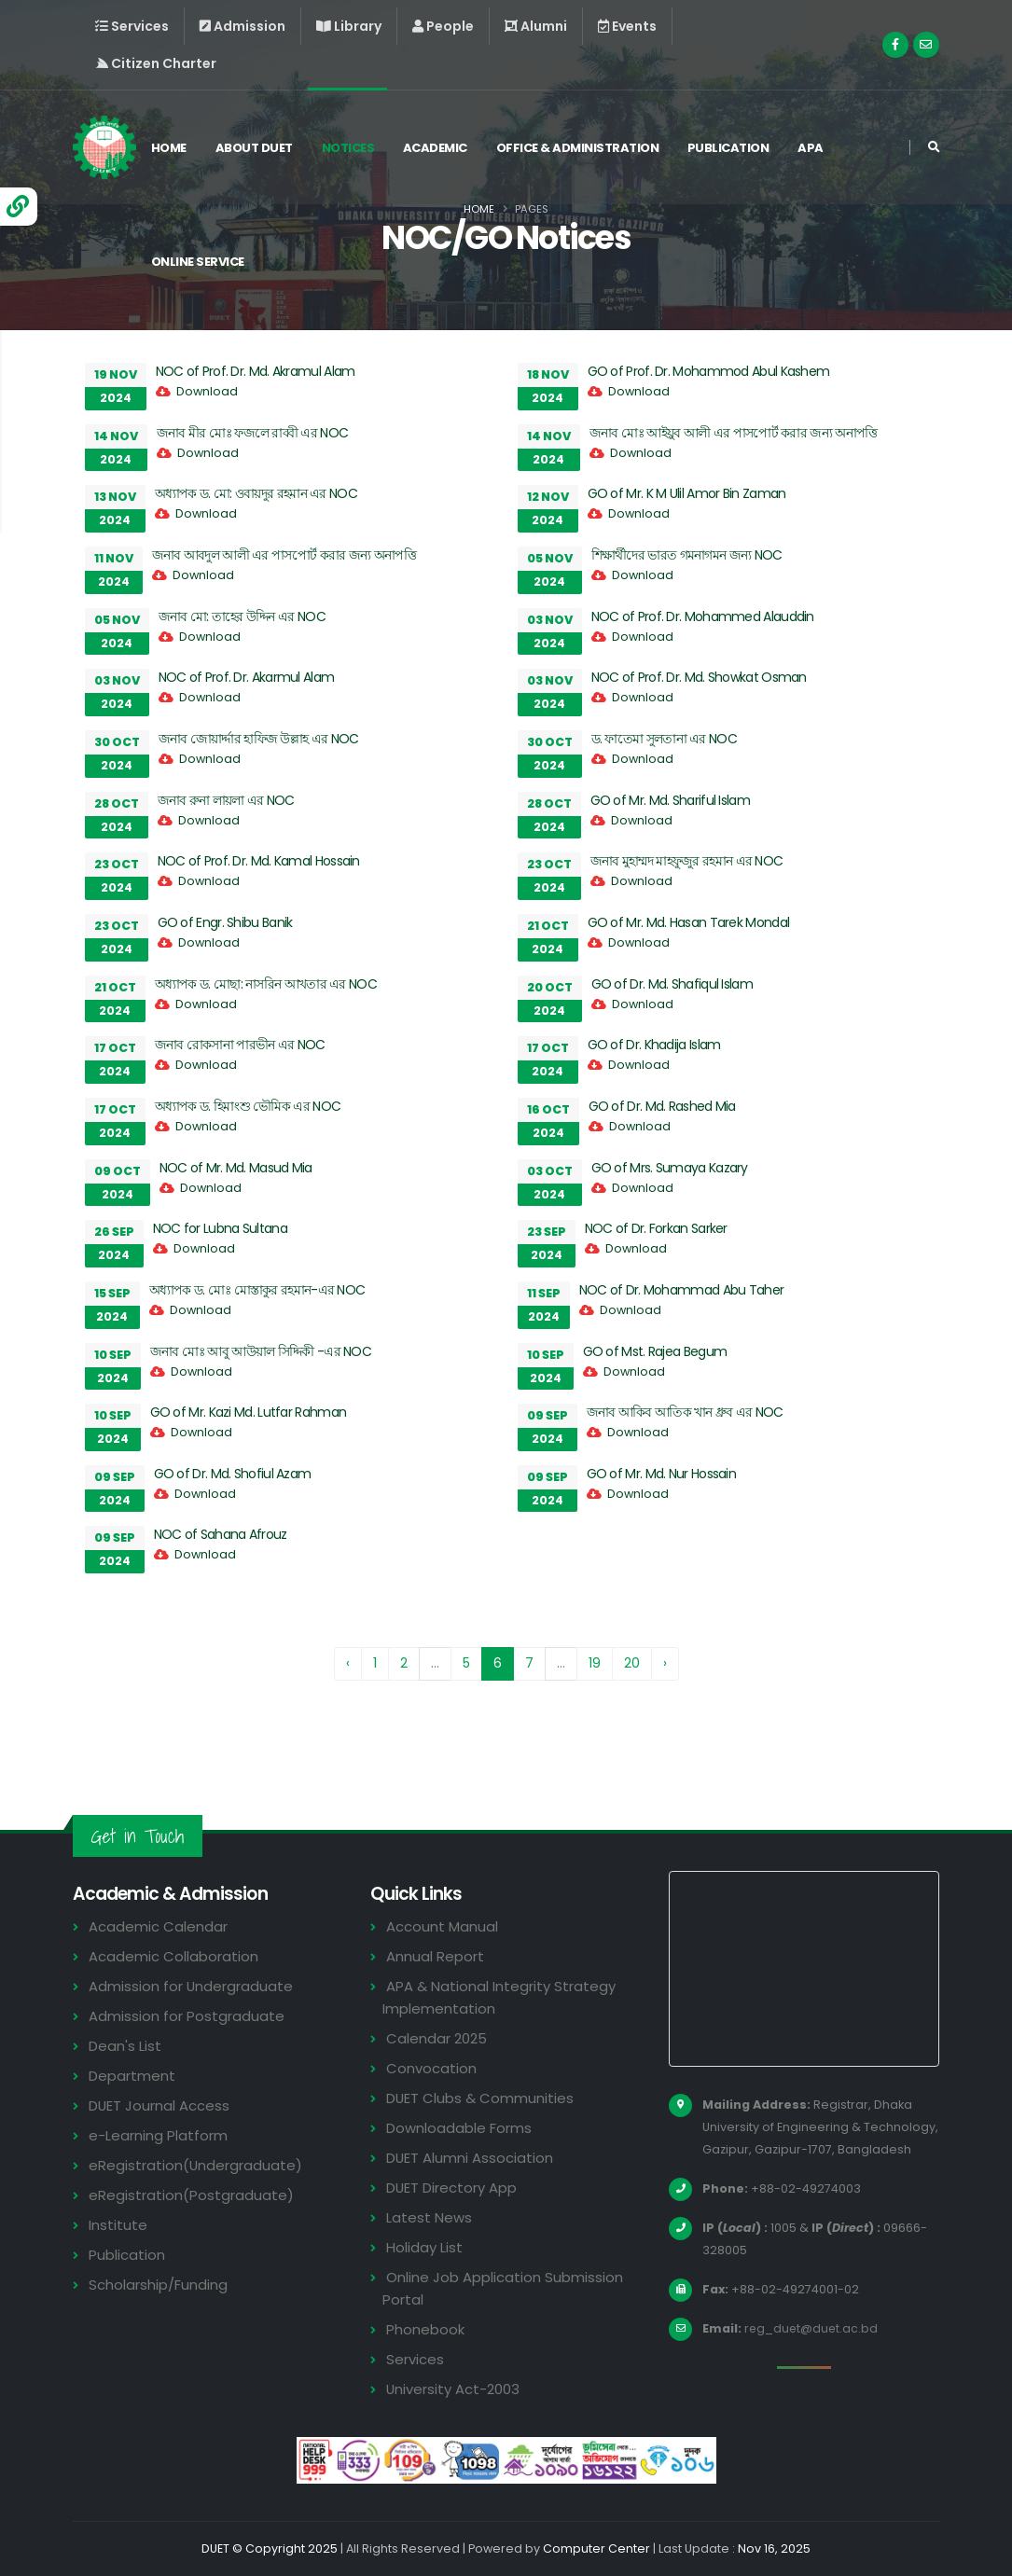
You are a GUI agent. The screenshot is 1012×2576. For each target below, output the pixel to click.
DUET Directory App (452, 2187)
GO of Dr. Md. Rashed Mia (662, 1106)
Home (170, 148)
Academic (437, 148)
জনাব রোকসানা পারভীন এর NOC (240, 1044)
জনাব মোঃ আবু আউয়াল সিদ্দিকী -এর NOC (261, 1351)
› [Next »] (665, 1663)
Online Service (199, 261)
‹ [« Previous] (348, 1663)
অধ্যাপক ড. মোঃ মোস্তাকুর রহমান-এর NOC (257, 1290)
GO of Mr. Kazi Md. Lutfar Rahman (248, 1412)
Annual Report (435, 1956)
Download (207, 391)
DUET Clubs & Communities (480, 2098)
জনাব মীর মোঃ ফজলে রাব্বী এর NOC (253, 432)
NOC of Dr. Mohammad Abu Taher (681, 1290)
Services (415, 2359)
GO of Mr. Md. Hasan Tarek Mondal (689, 922)
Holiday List (425, 2247)
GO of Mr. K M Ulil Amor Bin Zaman (687, 493)
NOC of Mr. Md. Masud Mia (235, 1167)
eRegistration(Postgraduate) (191, 2195)
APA (812, 148)
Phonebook (425, 2329)
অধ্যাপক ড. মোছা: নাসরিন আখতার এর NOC (266, 984)
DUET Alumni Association (470, 2157)
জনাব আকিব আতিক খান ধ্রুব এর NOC (685, 1412)
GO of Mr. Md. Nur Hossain (662, 1473)
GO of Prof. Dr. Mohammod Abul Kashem (709, 371)
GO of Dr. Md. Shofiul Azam (233, 1473)
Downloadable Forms (459, 2128)
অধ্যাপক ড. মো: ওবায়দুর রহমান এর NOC (256, 493)
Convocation (431, 2068)
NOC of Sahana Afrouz (220, 1534)
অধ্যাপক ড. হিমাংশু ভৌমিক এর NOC (248, 1106)
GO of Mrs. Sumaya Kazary (669, 1167)
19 (595, 1663)
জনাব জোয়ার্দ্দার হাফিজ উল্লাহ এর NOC (259, 738)
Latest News (429, 2217)
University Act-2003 (453, 2389)
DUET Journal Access (159, 2105)
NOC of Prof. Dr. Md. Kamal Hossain (259, 861)
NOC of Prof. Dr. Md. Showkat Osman (699, 677)
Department (132, 2075)
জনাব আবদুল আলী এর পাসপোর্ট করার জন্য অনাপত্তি (284, 555)
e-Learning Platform (158, 2135)
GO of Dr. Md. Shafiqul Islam (672, 984)
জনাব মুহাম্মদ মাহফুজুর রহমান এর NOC (686, 861)
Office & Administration (579, 148)
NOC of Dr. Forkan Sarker (656, 1228)
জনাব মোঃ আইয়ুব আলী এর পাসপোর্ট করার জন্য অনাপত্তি (733, 432)
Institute (118, 2225)
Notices (349, 148)
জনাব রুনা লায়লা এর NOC (226, 800)
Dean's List (125, 2046)
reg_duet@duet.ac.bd (812, 2328)
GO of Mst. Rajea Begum (655, 1351)
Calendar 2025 (436, 2038)
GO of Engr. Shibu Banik (225, 922)
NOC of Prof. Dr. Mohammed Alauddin (702, 616)
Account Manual (442, 1926)
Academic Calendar (158, 1926)
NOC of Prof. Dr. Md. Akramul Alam (255, 371)
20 (632, 1663)
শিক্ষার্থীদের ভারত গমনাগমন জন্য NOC (687, 555)
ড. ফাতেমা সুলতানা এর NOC (664, 738)
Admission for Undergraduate (191, 1986)
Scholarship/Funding (158, 2284)
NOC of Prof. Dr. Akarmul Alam (247, 677)
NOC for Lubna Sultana (220, 1228)
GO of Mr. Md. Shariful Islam (670, 800)
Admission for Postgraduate (186, 2016)
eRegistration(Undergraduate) (196, 2165)
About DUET (256, 148)
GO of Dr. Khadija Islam (654, 1044)
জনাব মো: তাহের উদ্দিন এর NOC (242, 616)
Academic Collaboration (173, 1956)
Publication (730, 148)
